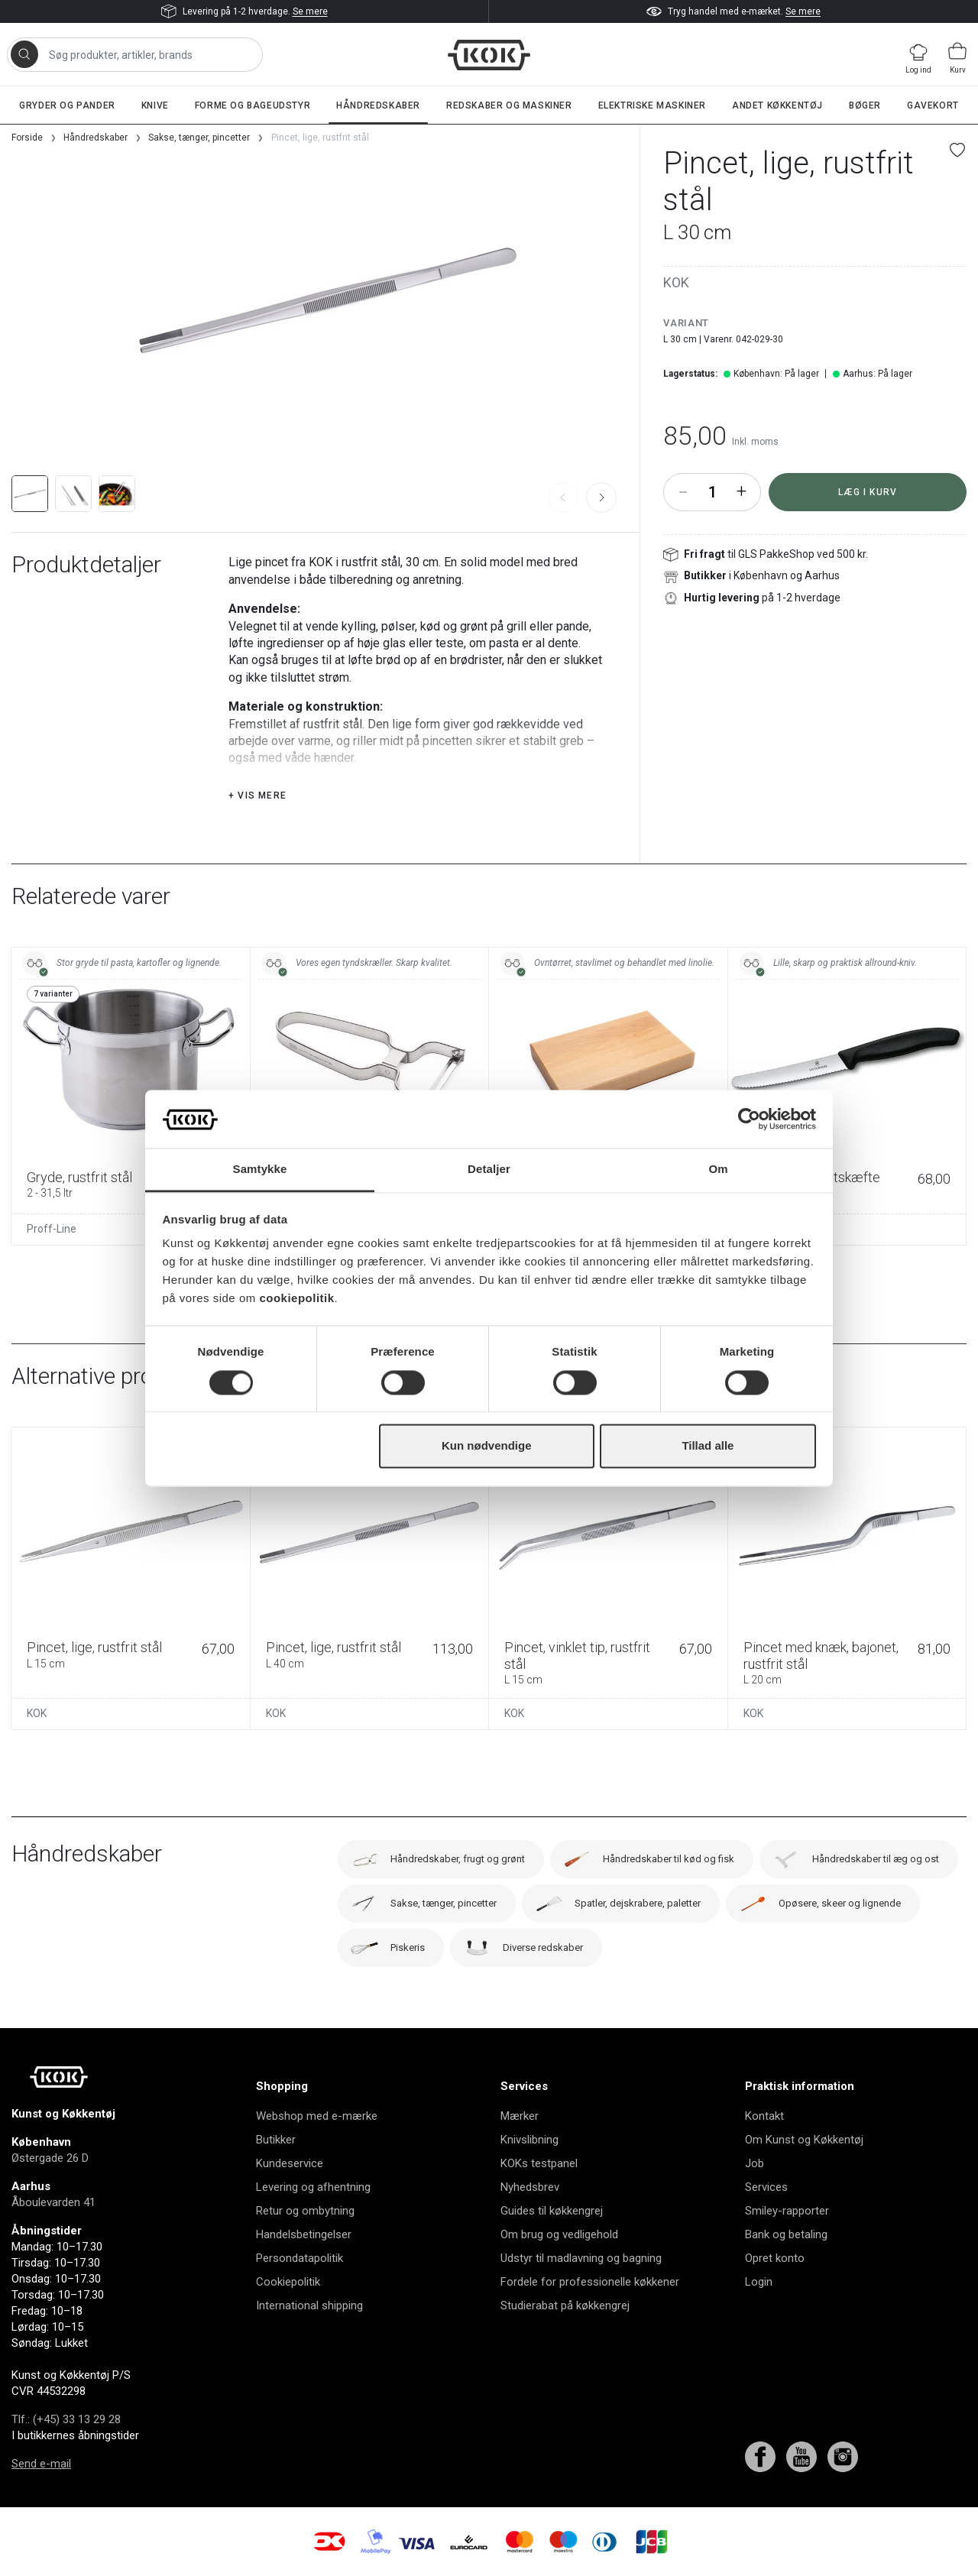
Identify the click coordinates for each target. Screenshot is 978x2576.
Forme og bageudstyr (252, 105)
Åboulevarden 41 (53, 2202)
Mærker (519, 2116)
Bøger (865, 105)
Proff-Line (51, 1229)
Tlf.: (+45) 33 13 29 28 (66, 2419)
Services (766, 2187)
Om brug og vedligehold (559, 2234)
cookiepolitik (296, 1298)
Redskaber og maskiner (509, 105)
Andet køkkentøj (777, 105)
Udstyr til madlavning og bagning (581, 2258)
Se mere (310, 11)
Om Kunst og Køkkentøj (804, 2140)
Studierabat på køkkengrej (565, 2305)
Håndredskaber (378, 105)
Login (758, 2282)
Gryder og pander (67, 105)
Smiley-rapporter (787, 2211)
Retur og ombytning (305, 2211)
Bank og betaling (786, 2234)
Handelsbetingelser (303, 2234)
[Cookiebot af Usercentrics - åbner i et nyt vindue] (749, 1118)
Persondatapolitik (299, 2258)
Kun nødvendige (487, 1446)
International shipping (309, 2305)
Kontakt (764, 2116)
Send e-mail (41, 2464)
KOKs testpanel (539, 2163)
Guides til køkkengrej (551, 2211)
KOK (676, 282)
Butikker (276, 2140)
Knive (155, 105)
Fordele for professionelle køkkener (589, 2282)
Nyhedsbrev (529, 2187)
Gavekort (933, 105)
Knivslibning (529, 2140)
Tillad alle (708, 1446)
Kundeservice (289, 2163)
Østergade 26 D (50, 2158)
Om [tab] (717, 1169)
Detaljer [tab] (489, 1169)
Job (754, 2163)
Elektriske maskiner (652, 105)
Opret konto (775, 2258)
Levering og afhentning (313, 2187)
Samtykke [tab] (260, 1169)
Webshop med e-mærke (316, 2116)
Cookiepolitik (288, 2282)
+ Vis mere (257, 795)
